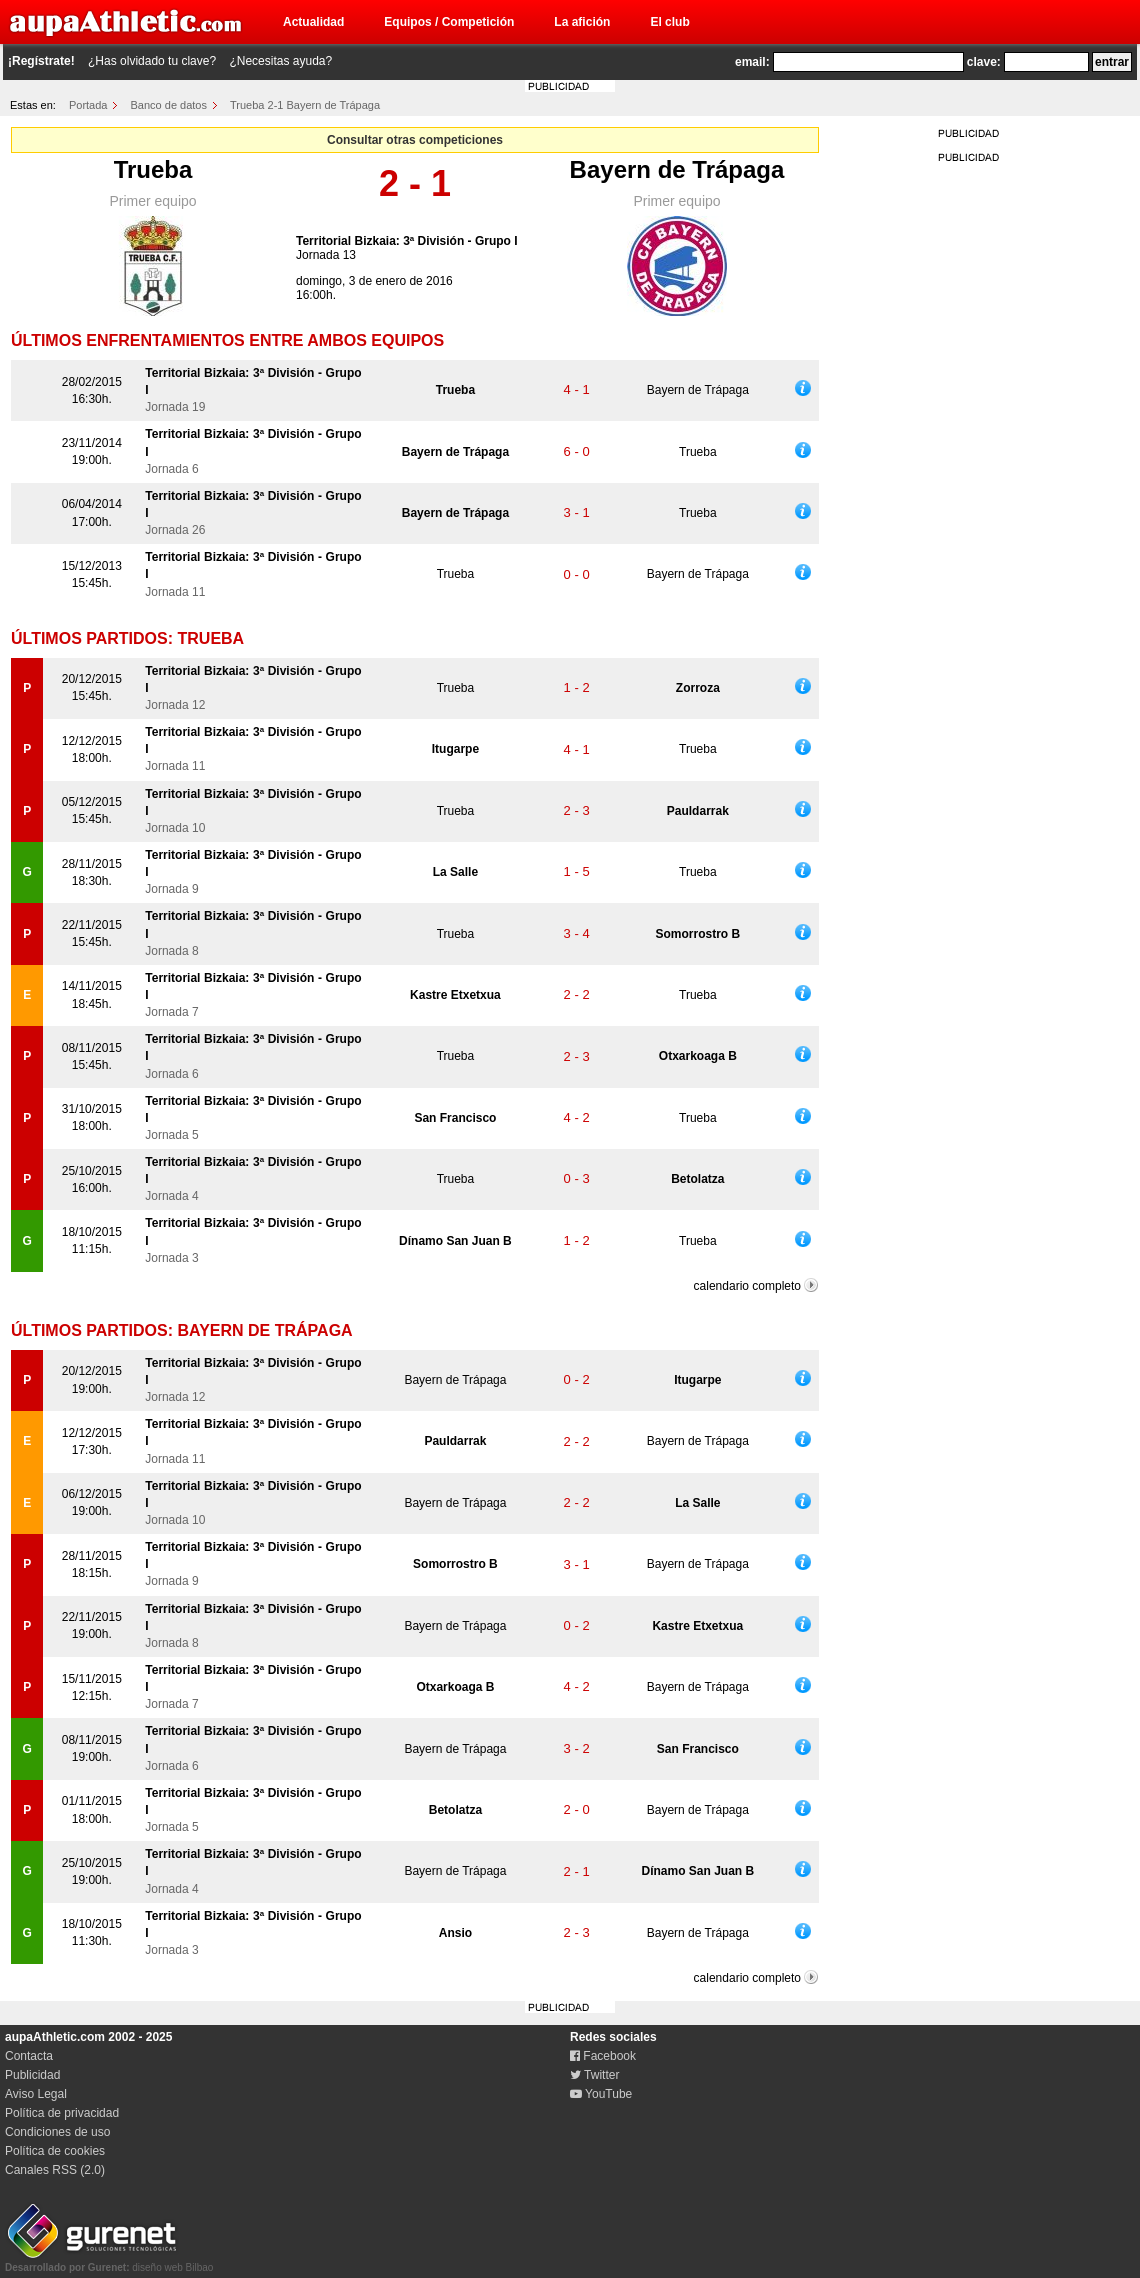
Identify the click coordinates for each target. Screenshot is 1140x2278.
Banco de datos (169, 105)
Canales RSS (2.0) (55, 2170)
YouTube (601, 2094)
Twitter (594, 2075)
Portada (88, 105)
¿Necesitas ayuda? (280, 61)
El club (669, 22)
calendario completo (747, 1286)
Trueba (153, 169)
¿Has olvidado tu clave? (152, 61)
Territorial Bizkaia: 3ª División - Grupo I (407, 241)
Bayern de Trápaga (677, 169)
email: (752, 62)
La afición (582, 22)
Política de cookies (55, 2151)
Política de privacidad (62, 2113)
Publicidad (32, 2075)
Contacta (29, 2056)
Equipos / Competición (449, 22)
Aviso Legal (36, 2094)
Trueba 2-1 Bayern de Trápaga (305, 105)
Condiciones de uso (57, 2132)
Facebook (603, 2056)
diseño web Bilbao (109, 2262)
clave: (984, 62)
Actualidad (313, 22)
